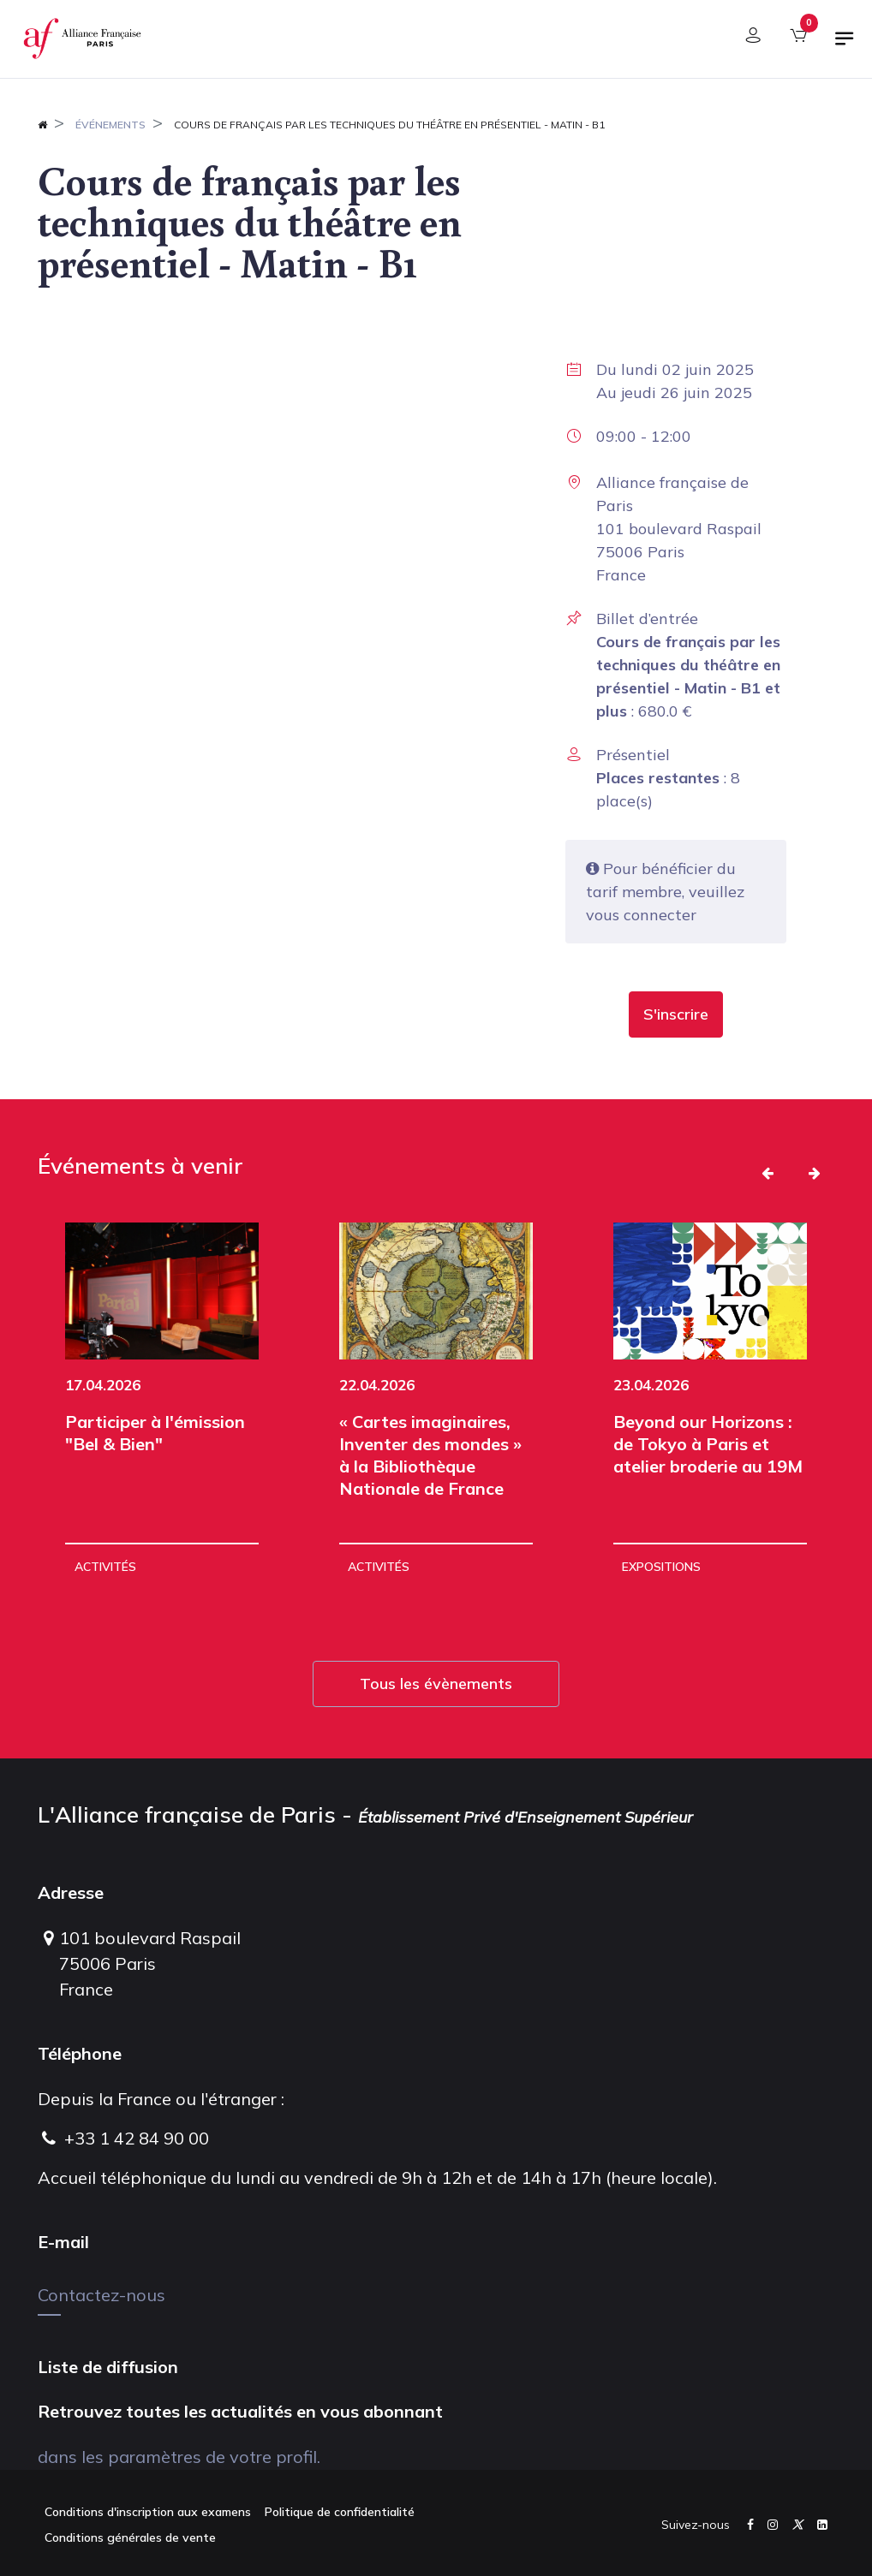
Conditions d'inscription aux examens (148, 2511)
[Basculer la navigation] (844, 45)
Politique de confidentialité (340, 2511)
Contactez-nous (101, 2294)
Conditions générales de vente (130, 2537)
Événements (110, 124)
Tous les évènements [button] (436, 1683)
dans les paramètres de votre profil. (179, 2456)
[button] (676, 1014)
